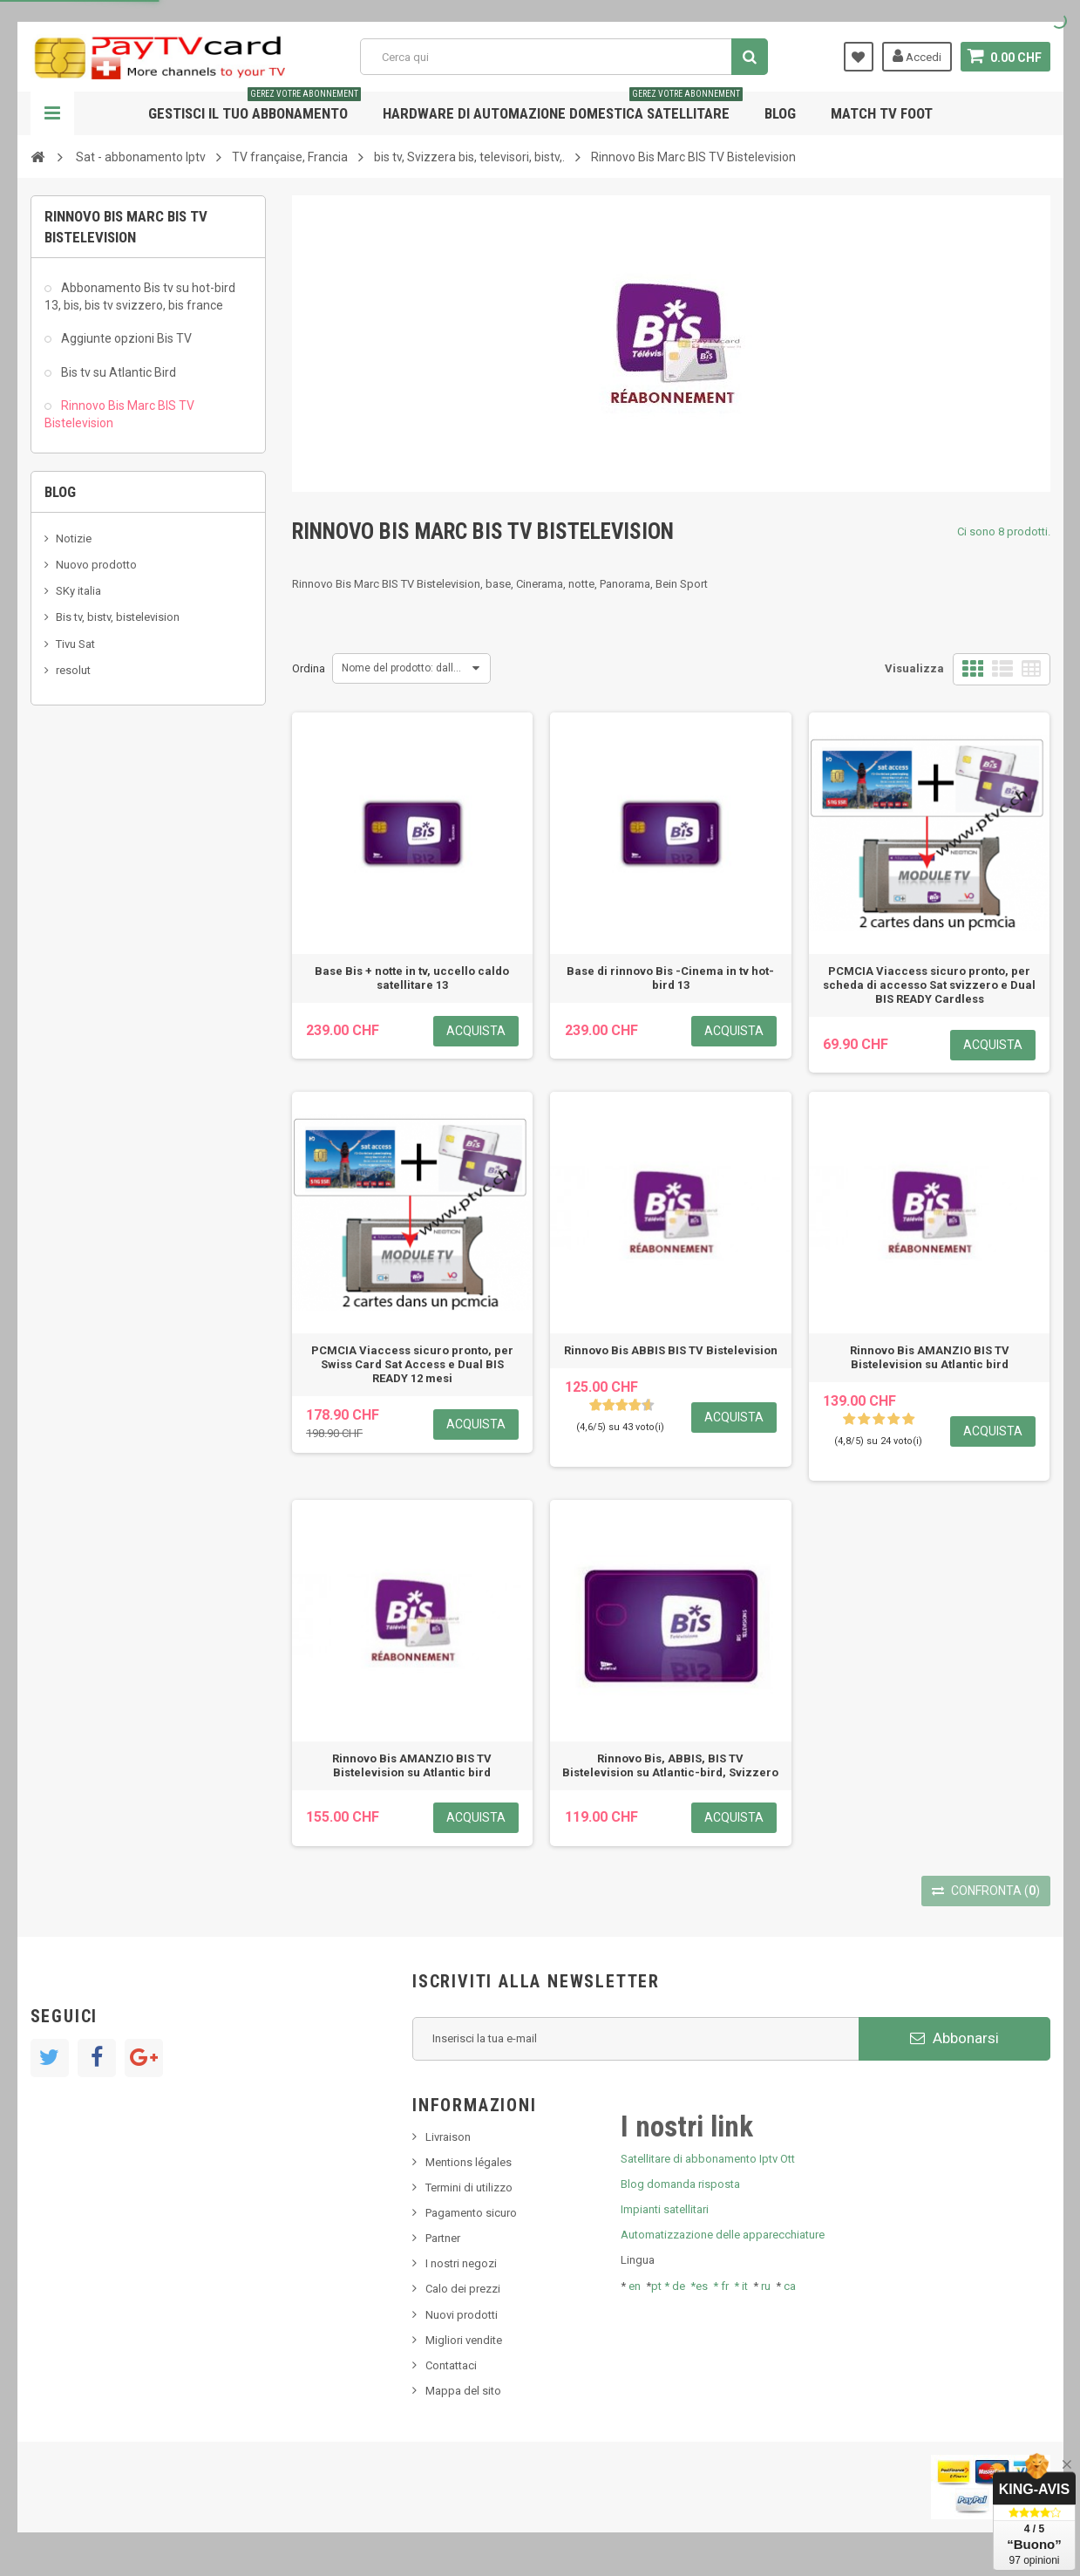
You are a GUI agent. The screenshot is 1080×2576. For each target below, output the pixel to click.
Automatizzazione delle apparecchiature (723, 2234)
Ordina (308, 668)
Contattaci (451, 2365)
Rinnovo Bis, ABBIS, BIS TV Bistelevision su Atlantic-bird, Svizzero (670, 1765)
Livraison (448, 2136)
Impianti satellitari (665, 2209)
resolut (73, 670)
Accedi (917, 56)
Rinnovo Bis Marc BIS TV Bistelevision (119, 414)
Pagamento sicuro (471, 2212)
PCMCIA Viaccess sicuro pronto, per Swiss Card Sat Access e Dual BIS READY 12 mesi (412, 1364)
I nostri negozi (461, 2263)
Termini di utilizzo (469, 2187)
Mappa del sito (463, 2390)
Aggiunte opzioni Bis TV (125, 338)
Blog (780, 113)
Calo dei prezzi (462, 2288)
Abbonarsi (954, 2038)
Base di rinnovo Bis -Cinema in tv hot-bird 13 (670, 978)
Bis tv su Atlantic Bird (117, 372)
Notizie (74, 538)
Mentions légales (468, 2162)
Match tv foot (882, 113)
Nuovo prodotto (96, 564)
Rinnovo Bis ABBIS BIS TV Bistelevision (671, 1350)
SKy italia (78, 590)
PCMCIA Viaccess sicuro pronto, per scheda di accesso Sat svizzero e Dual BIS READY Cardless (929, 984)
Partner (442, 2238)
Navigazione (52, 113)
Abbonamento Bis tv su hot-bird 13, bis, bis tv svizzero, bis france (139, 296)
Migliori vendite (463, 2340)
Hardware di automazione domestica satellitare (563, 107)
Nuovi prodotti (461, 2314)
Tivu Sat (75, 644)
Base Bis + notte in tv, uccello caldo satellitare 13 (412, 978)
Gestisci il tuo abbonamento (254, 107)
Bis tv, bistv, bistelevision (118, 617)
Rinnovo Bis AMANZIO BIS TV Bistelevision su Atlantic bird (929, 1357)
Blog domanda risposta (680, 2184)
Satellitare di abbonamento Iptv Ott (708, 2158)
